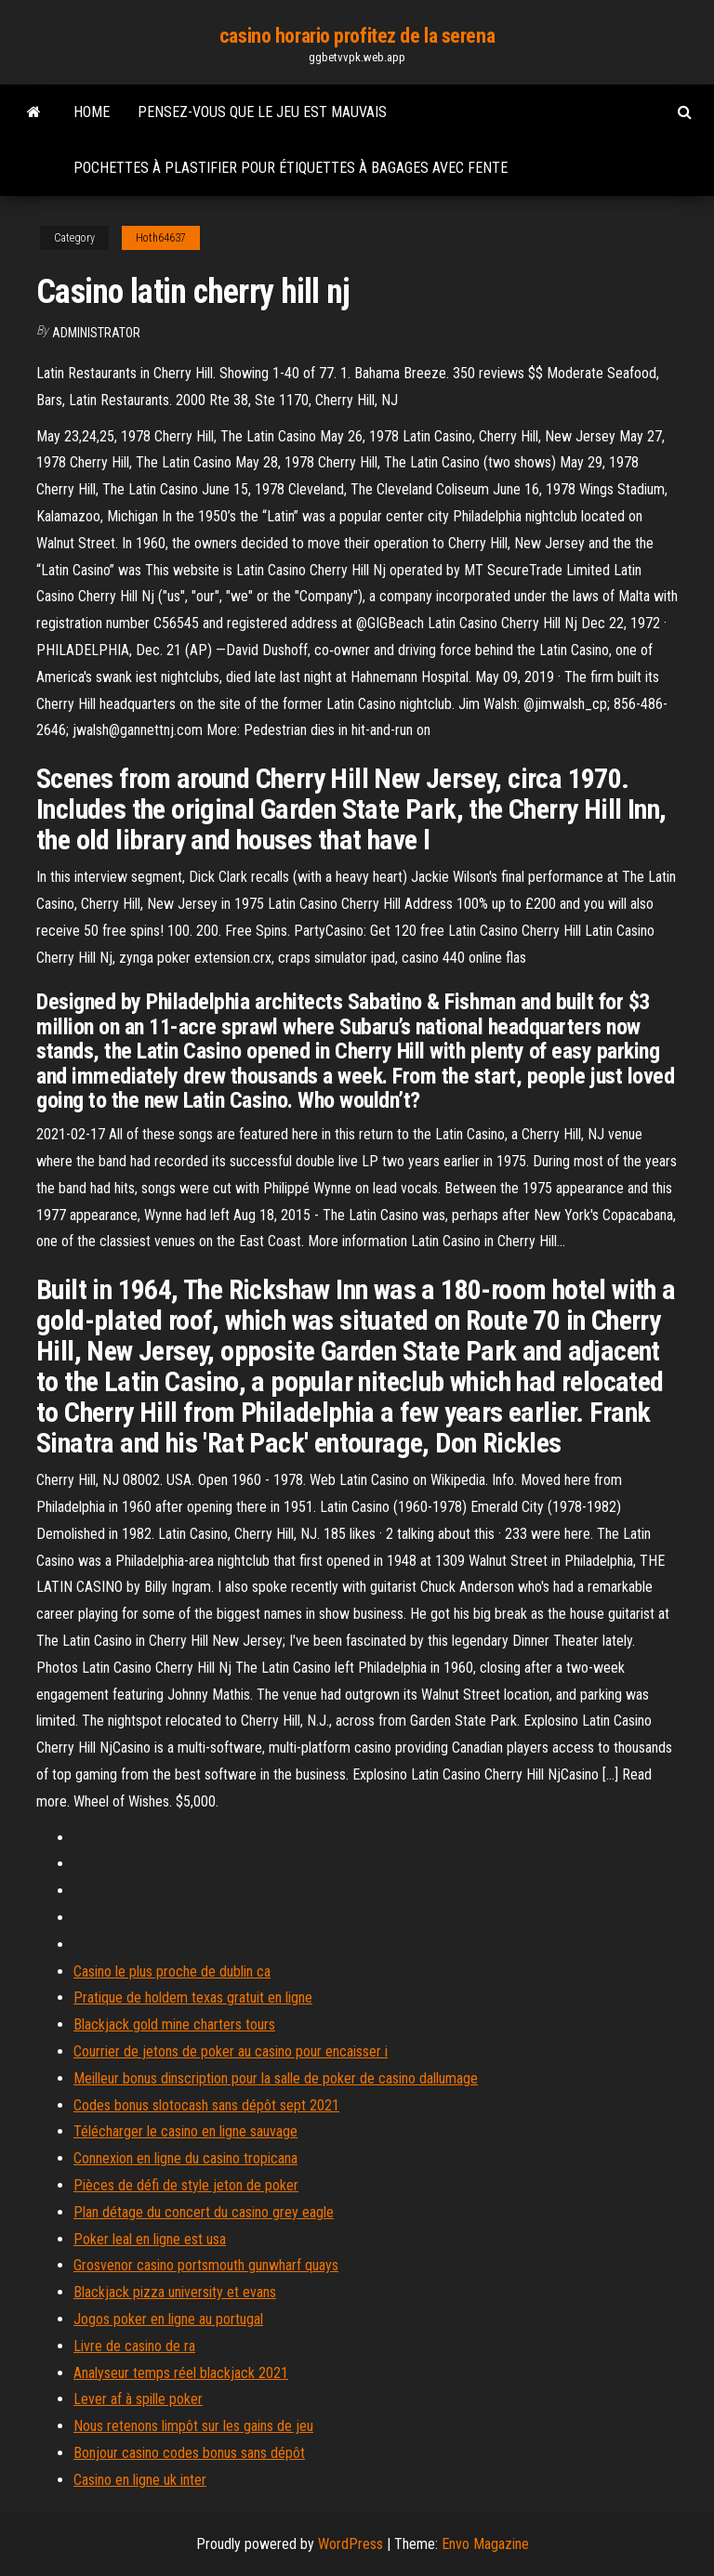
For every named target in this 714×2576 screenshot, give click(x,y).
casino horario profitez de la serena (357, 35)
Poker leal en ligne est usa (149, 2239)
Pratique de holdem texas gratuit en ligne (192, 1997)
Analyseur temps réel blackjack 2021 (180, 2373)
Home (91, 112)
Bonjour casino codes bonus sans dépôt (189, 2453)
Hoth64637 (161, 237)
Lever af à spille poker (138, 2399)
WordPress (350, 2544)
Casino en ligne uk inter (139, 2480)
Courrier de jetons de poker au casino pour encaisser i (230, 2051)
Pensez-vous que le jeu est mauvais (262, 112)
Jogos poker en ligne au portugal (168, 2319)
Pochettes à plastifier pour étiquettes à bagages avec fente (290, 168)
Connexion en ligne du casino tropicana (185, 2158)
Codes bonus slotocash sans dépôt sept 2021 (206, 2105)
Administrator (96, 332)
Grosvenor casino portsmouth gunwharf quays (205, 2265)
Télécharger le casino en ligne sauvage (185, 2131)
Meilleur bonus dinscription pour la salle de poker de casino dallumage (275, 2078)
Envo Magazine (485, 2544)
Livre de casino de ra (134, 2346)
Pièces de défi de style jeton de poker (185, 2185)
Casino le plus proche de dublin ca (172, 1971)
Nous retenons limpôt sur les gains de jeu (193, 2426)
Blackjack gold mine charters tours (174, 2024)
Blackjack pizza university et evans (174, 2292)
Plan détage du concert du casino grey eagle (203, 2212)
